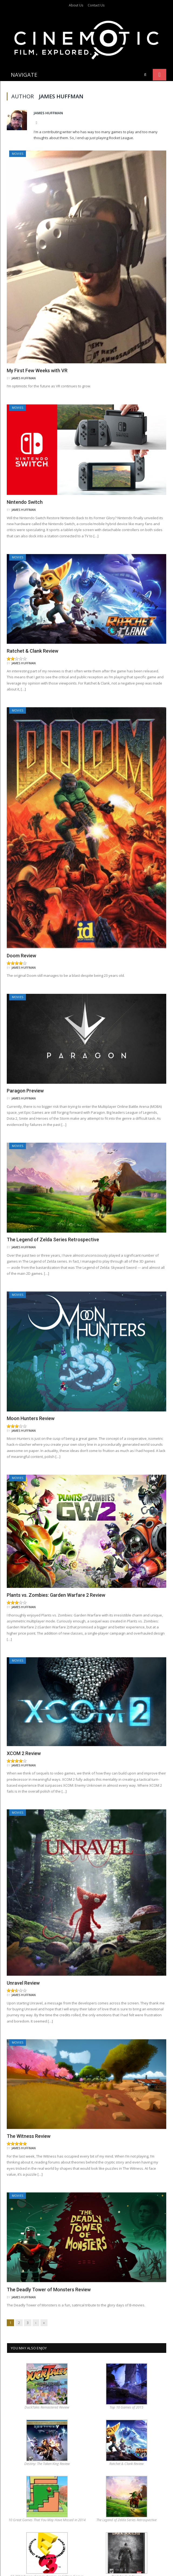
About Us (76, 5)
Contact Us (96, 5)
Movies (17, 129)
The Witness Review (28, 2112)
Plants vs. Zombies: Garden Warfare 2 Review (56, 1570)
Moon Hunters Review (31, 1394)
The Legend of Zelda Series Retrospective (53, 1215)
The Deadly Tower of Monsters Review (49, 2265)
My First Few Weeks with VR (37, 346)
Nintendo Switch (25, 478)
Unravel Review (23, 1958)
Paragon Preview (25, 1066)
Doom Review (21, 931)
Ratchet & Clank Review (32, 626)
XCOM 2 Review (24, 1729)
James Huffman (48, 88)
